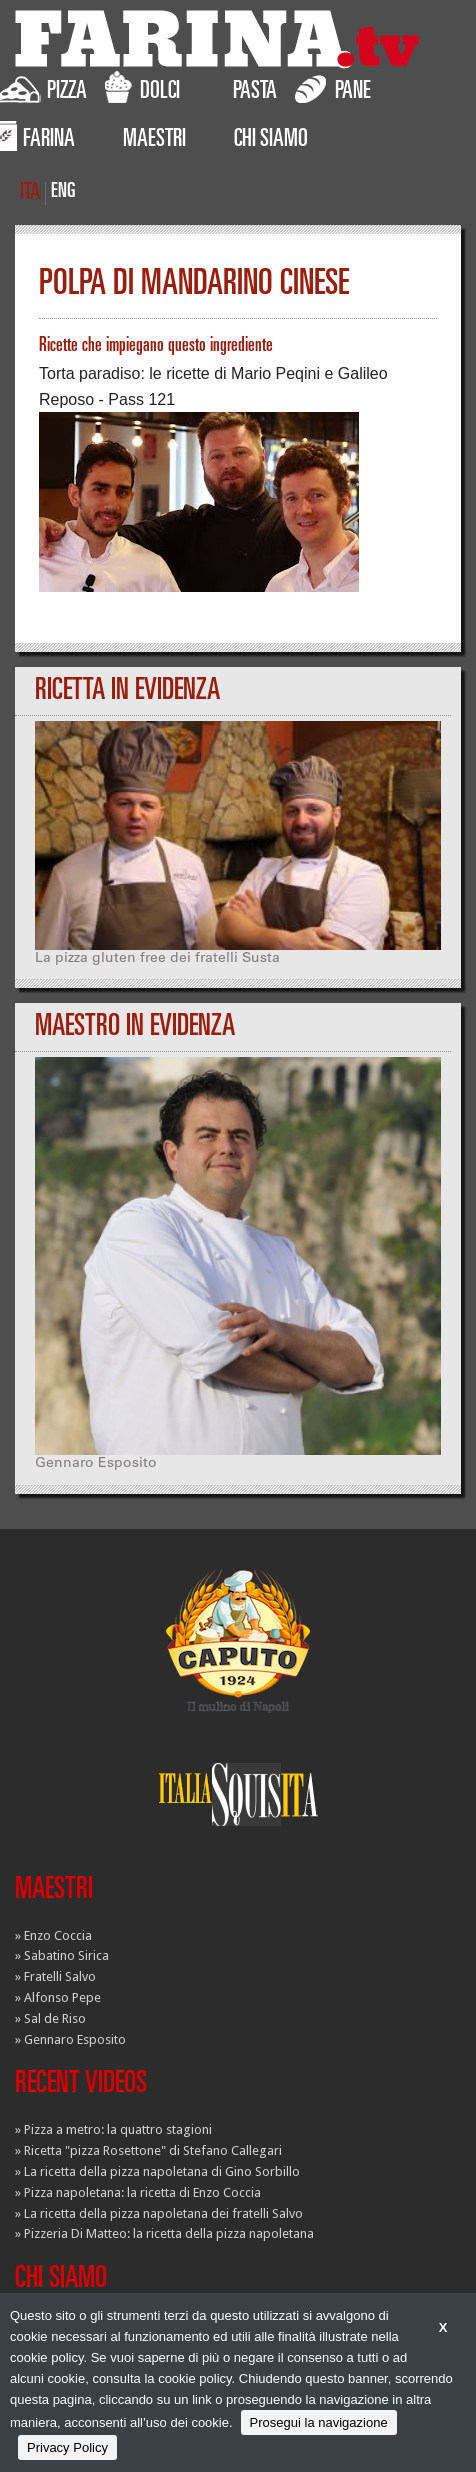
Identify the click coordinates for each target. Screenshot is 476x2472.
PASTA (255, 93)
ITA (30, 193)
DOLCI (142, 88)
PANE (333, 88)
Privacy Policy (67, 2447)
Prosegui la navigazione (319, 2422)
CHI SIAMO (271, 141)
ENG (63, 192)
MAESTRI (154, 141)
